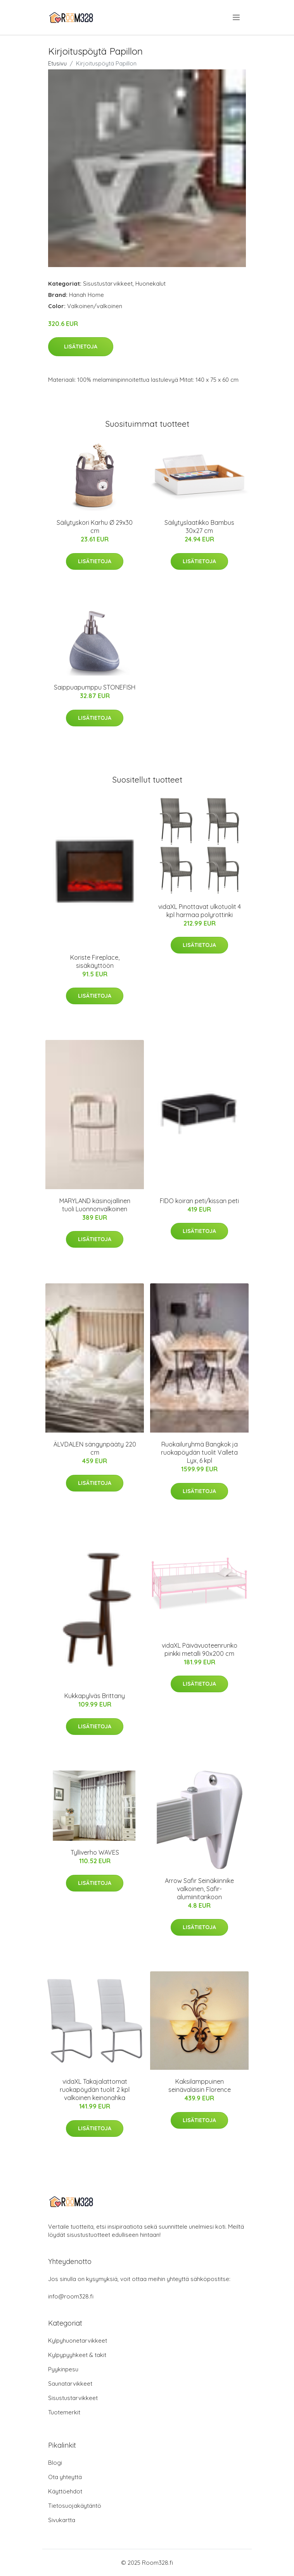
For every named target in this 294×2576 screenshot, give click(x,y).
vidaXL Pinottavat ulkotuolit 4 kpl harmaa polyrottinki (199, 911)
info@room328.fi (70, 2296)
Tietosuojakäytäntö (74, 2505)
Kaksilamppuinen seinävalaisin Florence (199, 2085)
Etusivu (57, 63)
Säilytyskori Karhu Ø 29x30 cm (95, 527)
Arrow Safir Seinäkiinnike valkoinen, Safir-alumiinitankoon (199, 1889)
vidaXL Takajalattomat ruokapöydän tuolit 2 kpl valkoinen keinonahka (95, 2090)
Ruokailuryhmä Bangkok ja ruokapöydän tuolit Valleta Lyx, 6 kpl (199, 1452)
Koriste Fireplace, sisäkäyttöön (94, 961)
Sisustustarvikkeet (108, 283)
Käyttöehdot (65, 2491)
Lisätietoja (80, 346)
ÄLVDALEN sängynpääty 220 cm (95, 1448)
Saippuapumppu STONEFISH (94, 687)
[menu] (237, 17)
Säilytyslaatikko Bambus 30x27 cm (199, 527)
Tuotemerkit (64, 2412)
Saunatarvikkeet (70, 2383)
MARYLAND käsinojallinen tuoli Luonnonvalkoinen (94, 1205)
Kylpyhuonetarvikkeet (77, 2340)
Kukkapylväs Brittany (94, 1696)
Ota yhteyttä (65, 2477)
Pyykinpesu (63, 2369)
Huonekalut (150, 283)
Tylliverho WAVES (95, 1852)
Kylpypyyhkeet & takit (77, 2355)
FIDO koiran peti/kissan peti (199, 1201)
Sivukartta (61, 2520)
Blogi (55, 2462)
